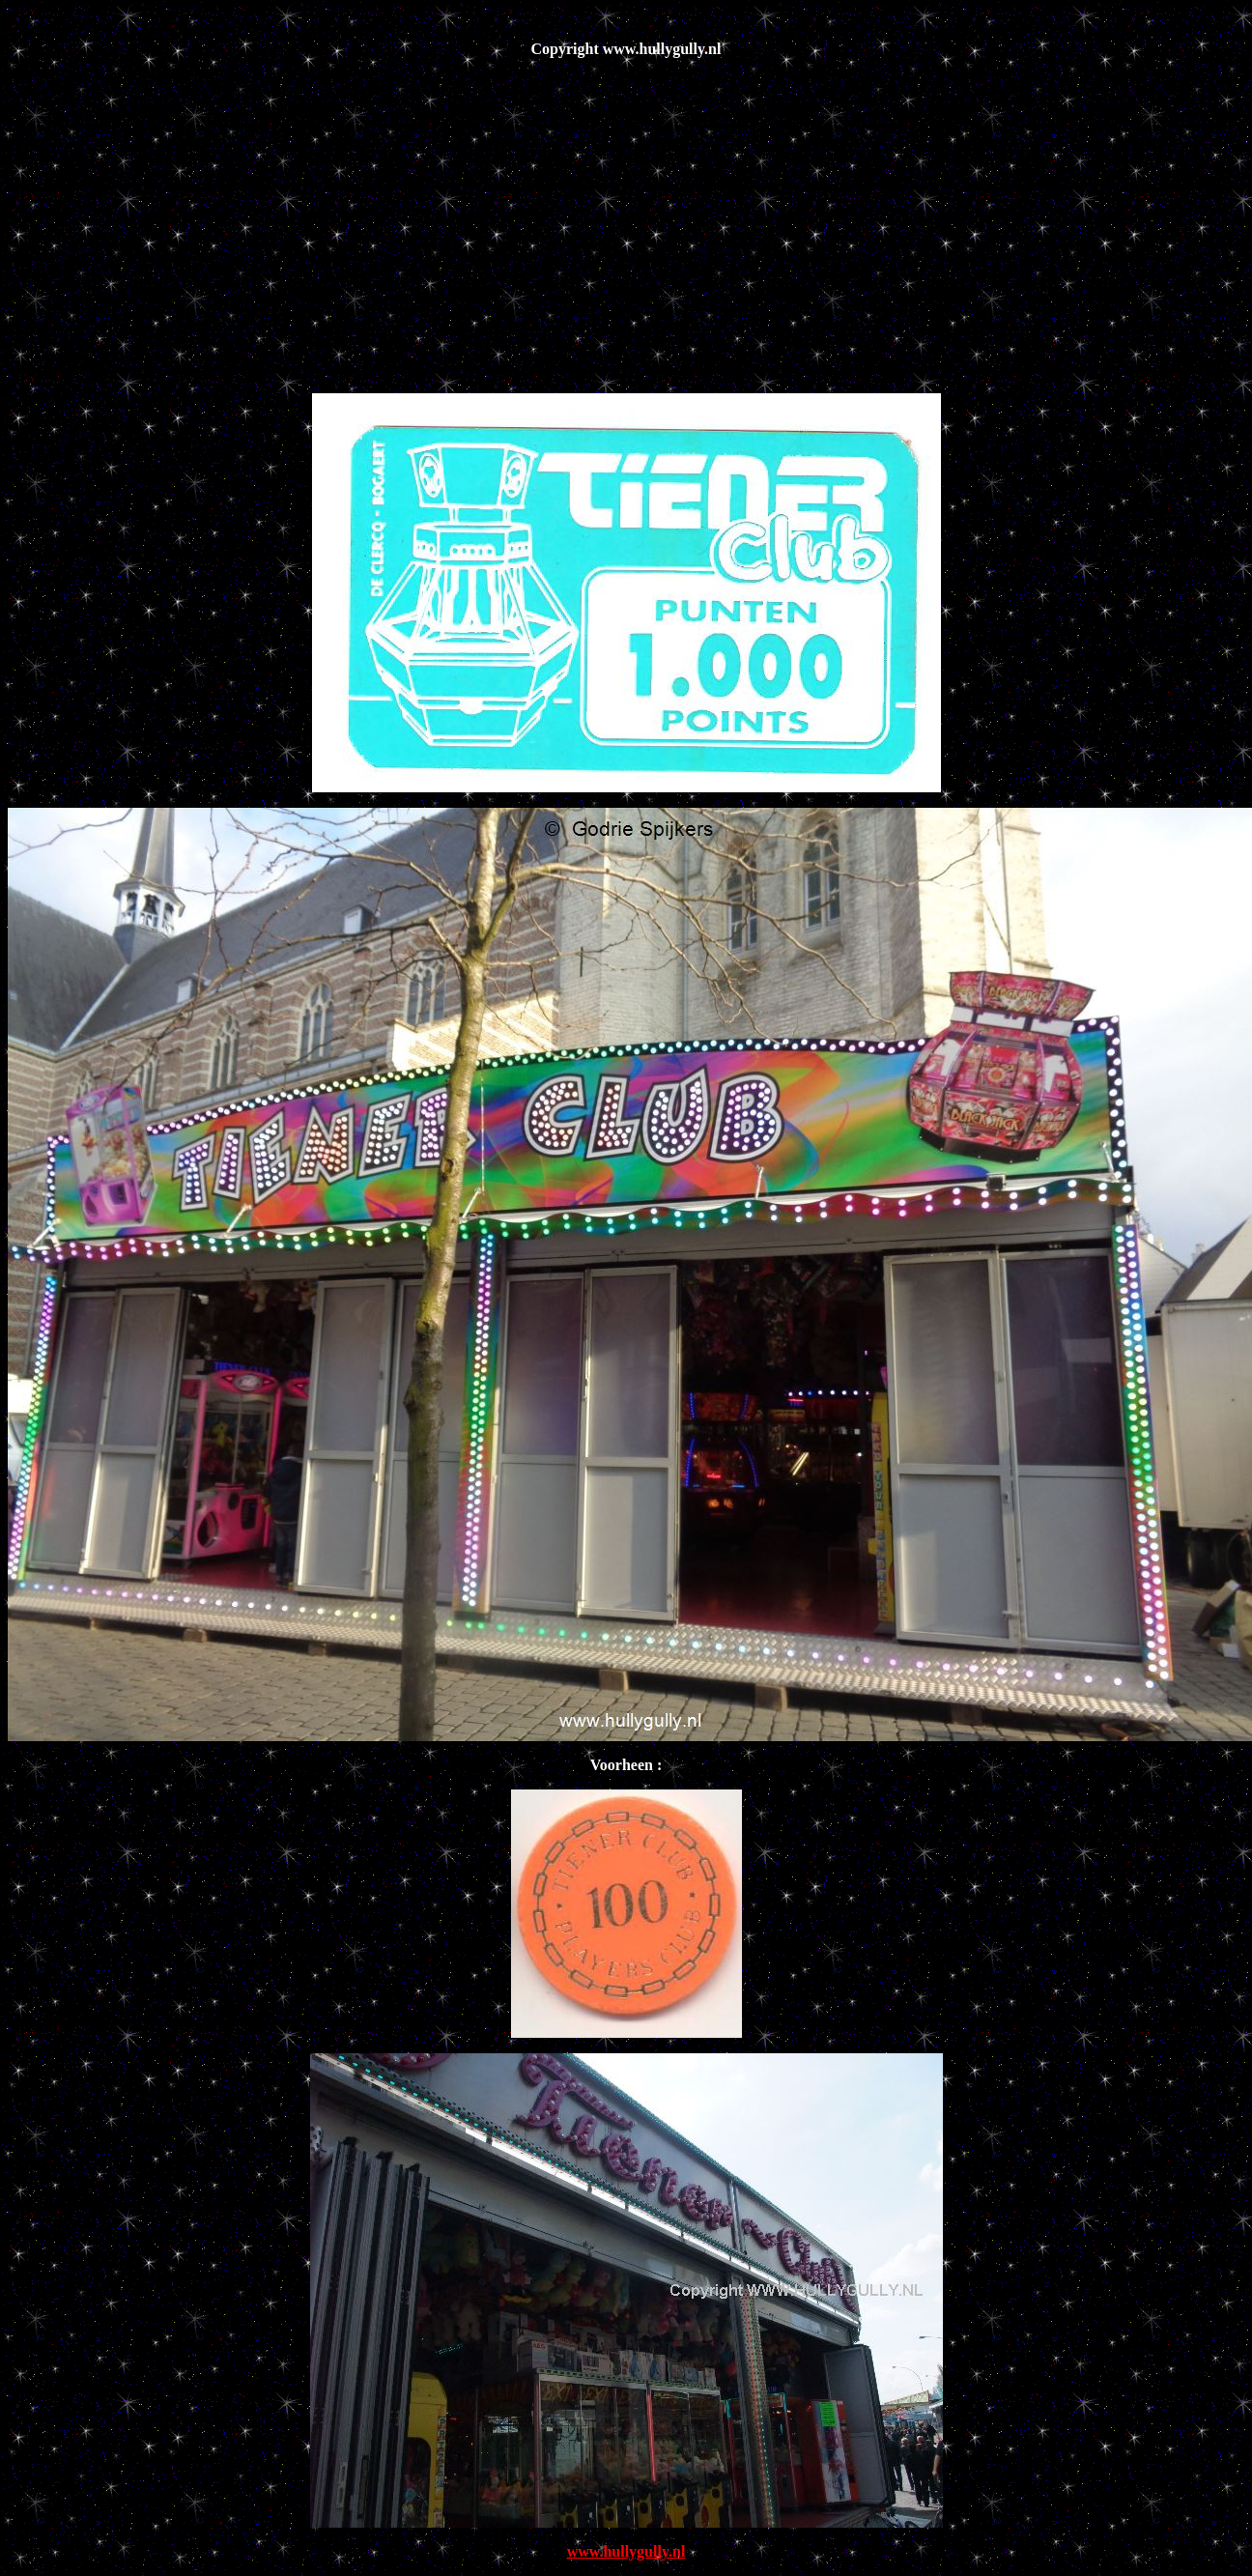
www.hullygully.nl (626, 2551)
